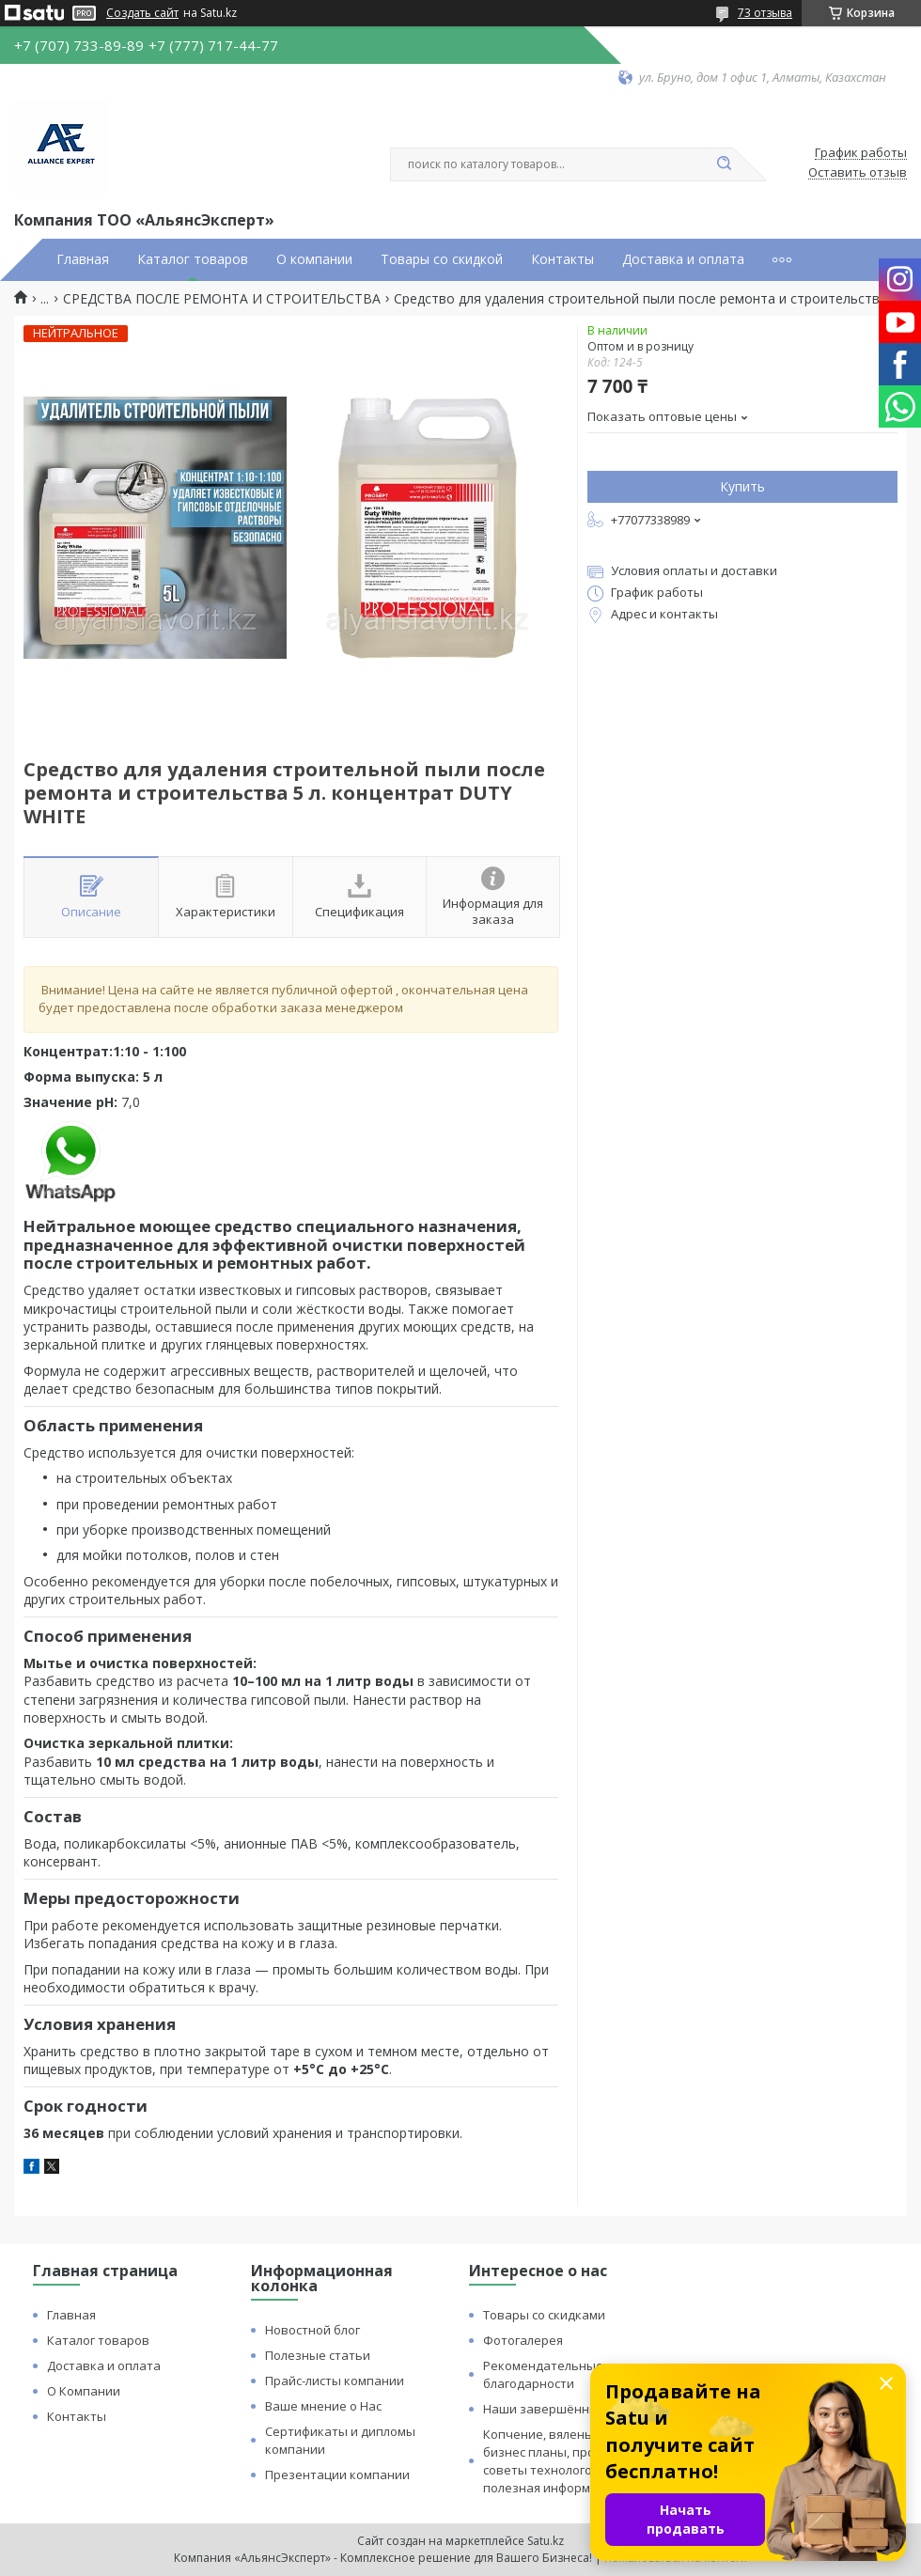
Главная (82, 259)
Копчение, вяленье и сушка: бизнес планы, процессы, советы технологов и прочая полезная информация (570, 2461)
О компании (314, 259)
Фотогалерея (523, 2340)
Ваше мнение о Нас (323, 2405)
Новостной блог (312, 2329)
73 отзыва (765, 13)
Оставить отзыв (857, 173)
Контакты (562, 259)
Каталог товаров (192, 259)
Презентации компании (337, 2474)
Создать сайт (142, 13)
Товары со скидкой (442, 259)
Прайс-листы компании (334, 2380)
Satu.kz (545, 2541)
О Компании (83, 2390)
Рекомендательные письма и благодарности (572, 2374)
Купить (742, 486)
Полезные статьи (317, 2355)
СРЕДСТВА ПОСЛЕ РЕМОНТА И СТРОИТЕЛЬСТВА (222, 298)
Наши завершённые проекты (572, 2408)
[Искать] (723, 164)
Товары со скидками (544, 2314)
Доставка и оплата (683, 259)
